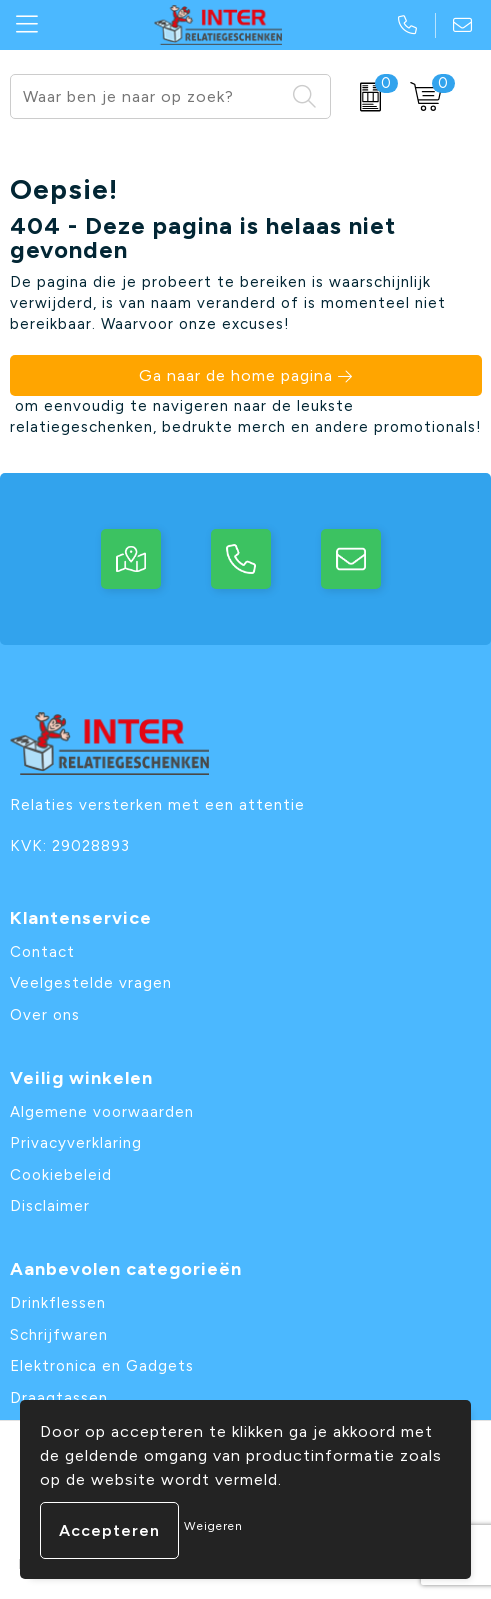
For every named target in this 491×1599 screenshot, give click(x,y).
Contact (42, 952)
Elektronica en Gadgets (102, 1366)
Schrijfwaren (59, 1335)
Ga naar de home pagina (236, 375)
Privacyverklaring (76, 1143)
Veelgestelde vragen (91, 983)
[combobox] (147, 96)
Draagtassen (59, 1398)
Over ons (45, 1015)
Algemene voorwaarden (102, 1112)
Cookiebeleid (61, 1175)
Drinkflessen (58, 1303)
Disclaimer (50, 1206)
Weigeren (213, 1526)
